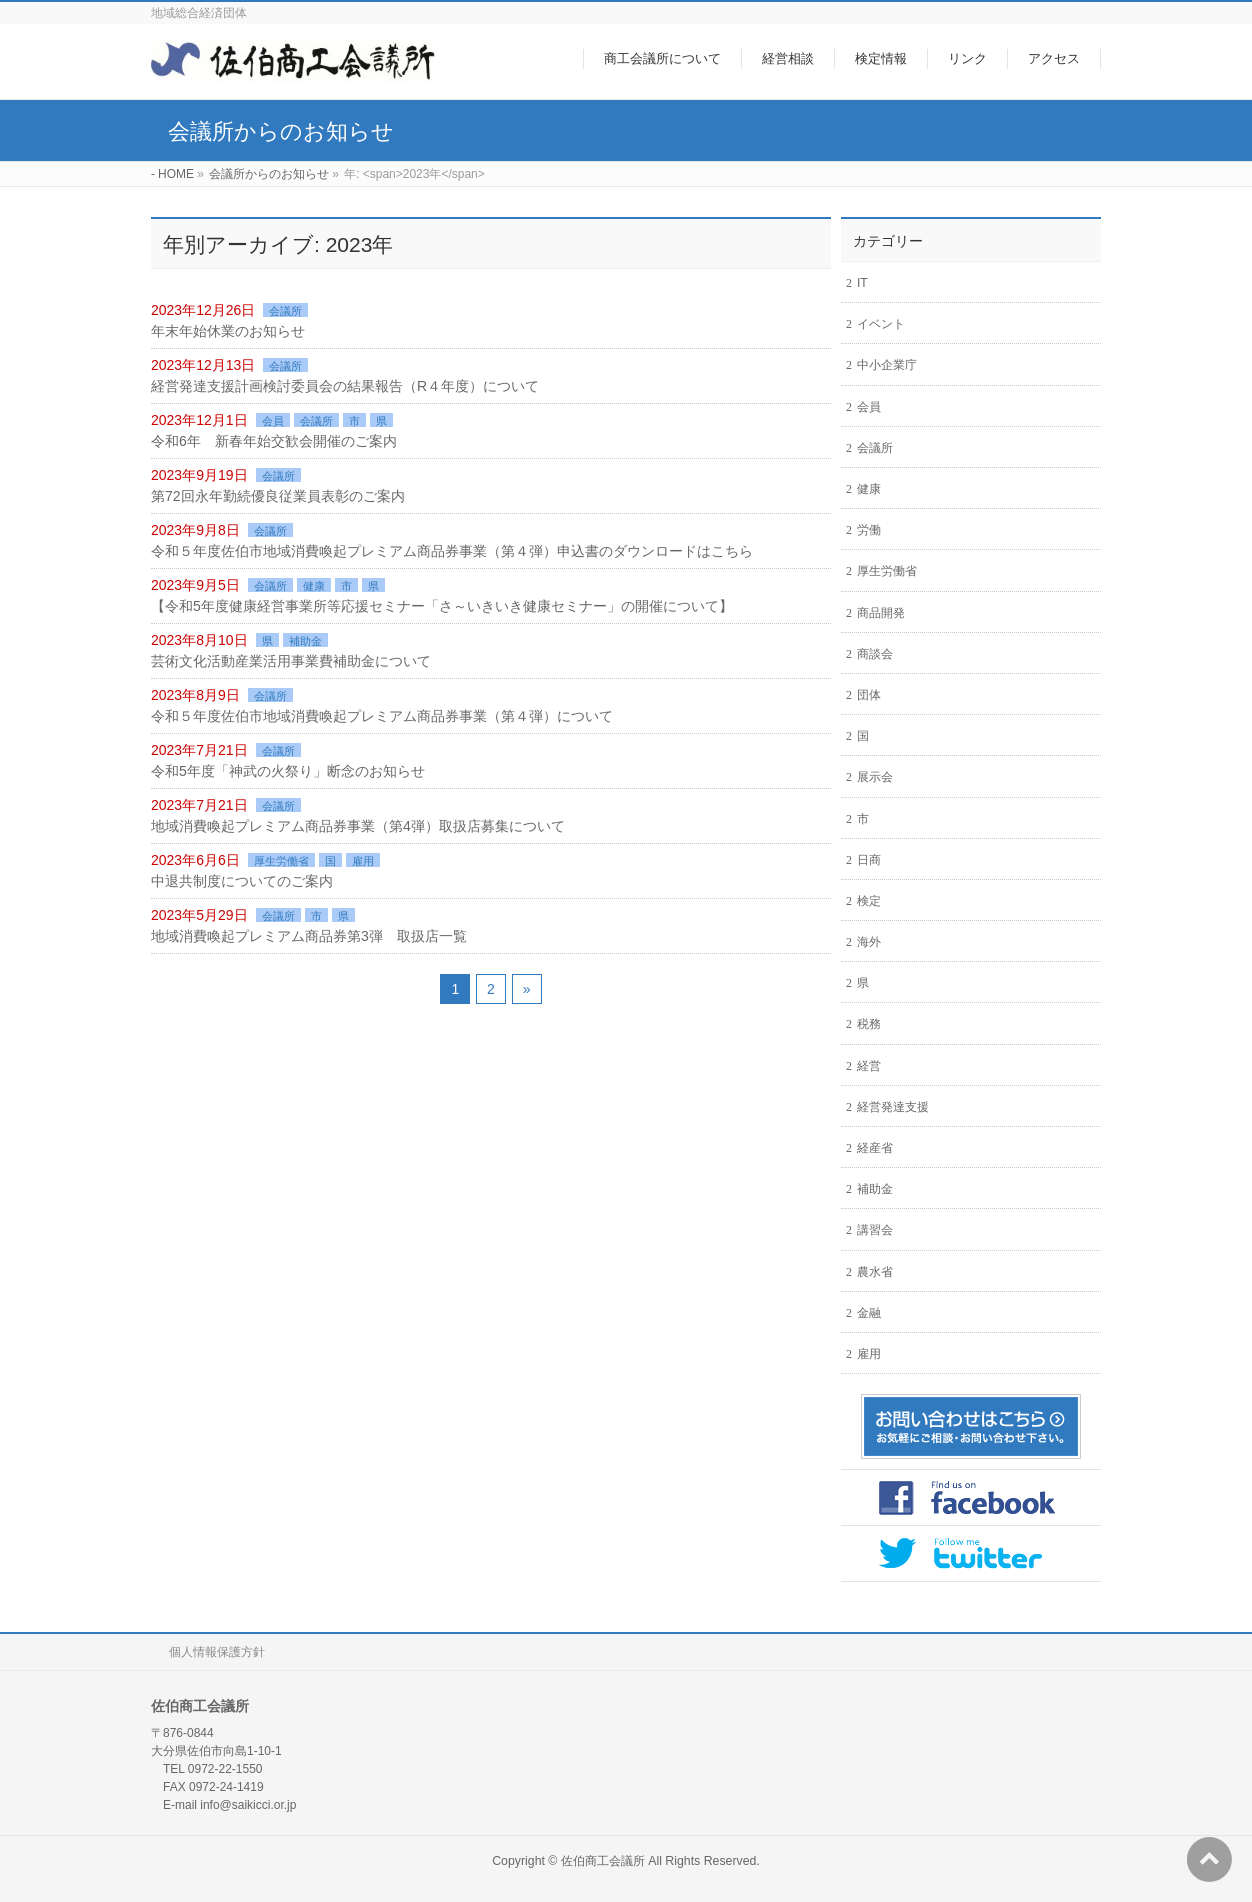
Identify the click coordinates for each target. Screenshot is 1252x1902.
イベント (881, 324)
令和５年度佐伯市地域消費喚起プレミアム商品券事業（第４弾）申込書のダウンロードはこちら (452, 551)
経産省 (875, 1148)
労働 (869, 530)
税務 (869, 1024)
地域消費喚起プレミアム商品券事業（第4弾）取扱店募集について (358, 826)
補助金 (305, 641)
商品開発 (881, 613)
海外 (869, 942)
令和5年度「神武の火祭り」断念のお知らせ (288, 771)
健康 (314, 586)
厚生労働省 (281, 861)
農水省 (875, 1272)
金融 (869, 1313)
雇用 (363, 861)
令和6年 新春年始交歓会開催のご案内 (274, 441)
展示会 (875, 777)
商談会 (875, 654)
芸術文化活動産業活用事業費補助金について (291, 661)
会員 (273, 421)
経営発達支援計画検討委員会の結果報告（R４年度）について (345, 386)
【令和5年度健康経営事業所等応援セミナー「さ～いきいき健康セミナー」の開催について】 (442, 606)
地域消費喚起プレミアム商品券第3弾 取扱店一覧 (309, 936)
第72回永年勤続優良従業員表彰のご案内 (278, 496)
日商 (869, 860)
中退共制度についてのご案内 (242, 881)
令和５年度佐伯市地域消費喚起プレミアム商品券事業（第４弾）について (382, 716)
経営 (869, 1066)
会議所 (285, 311)
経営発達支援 (893, 1107)
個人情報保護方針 (217, 1652)
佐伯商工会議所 (603, 1861)
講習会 (875, 1230)
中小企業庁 (887, 365)
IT (862, 283)
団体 (869, 695)
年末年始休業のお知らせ (228, 331)
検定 (869, 901)
